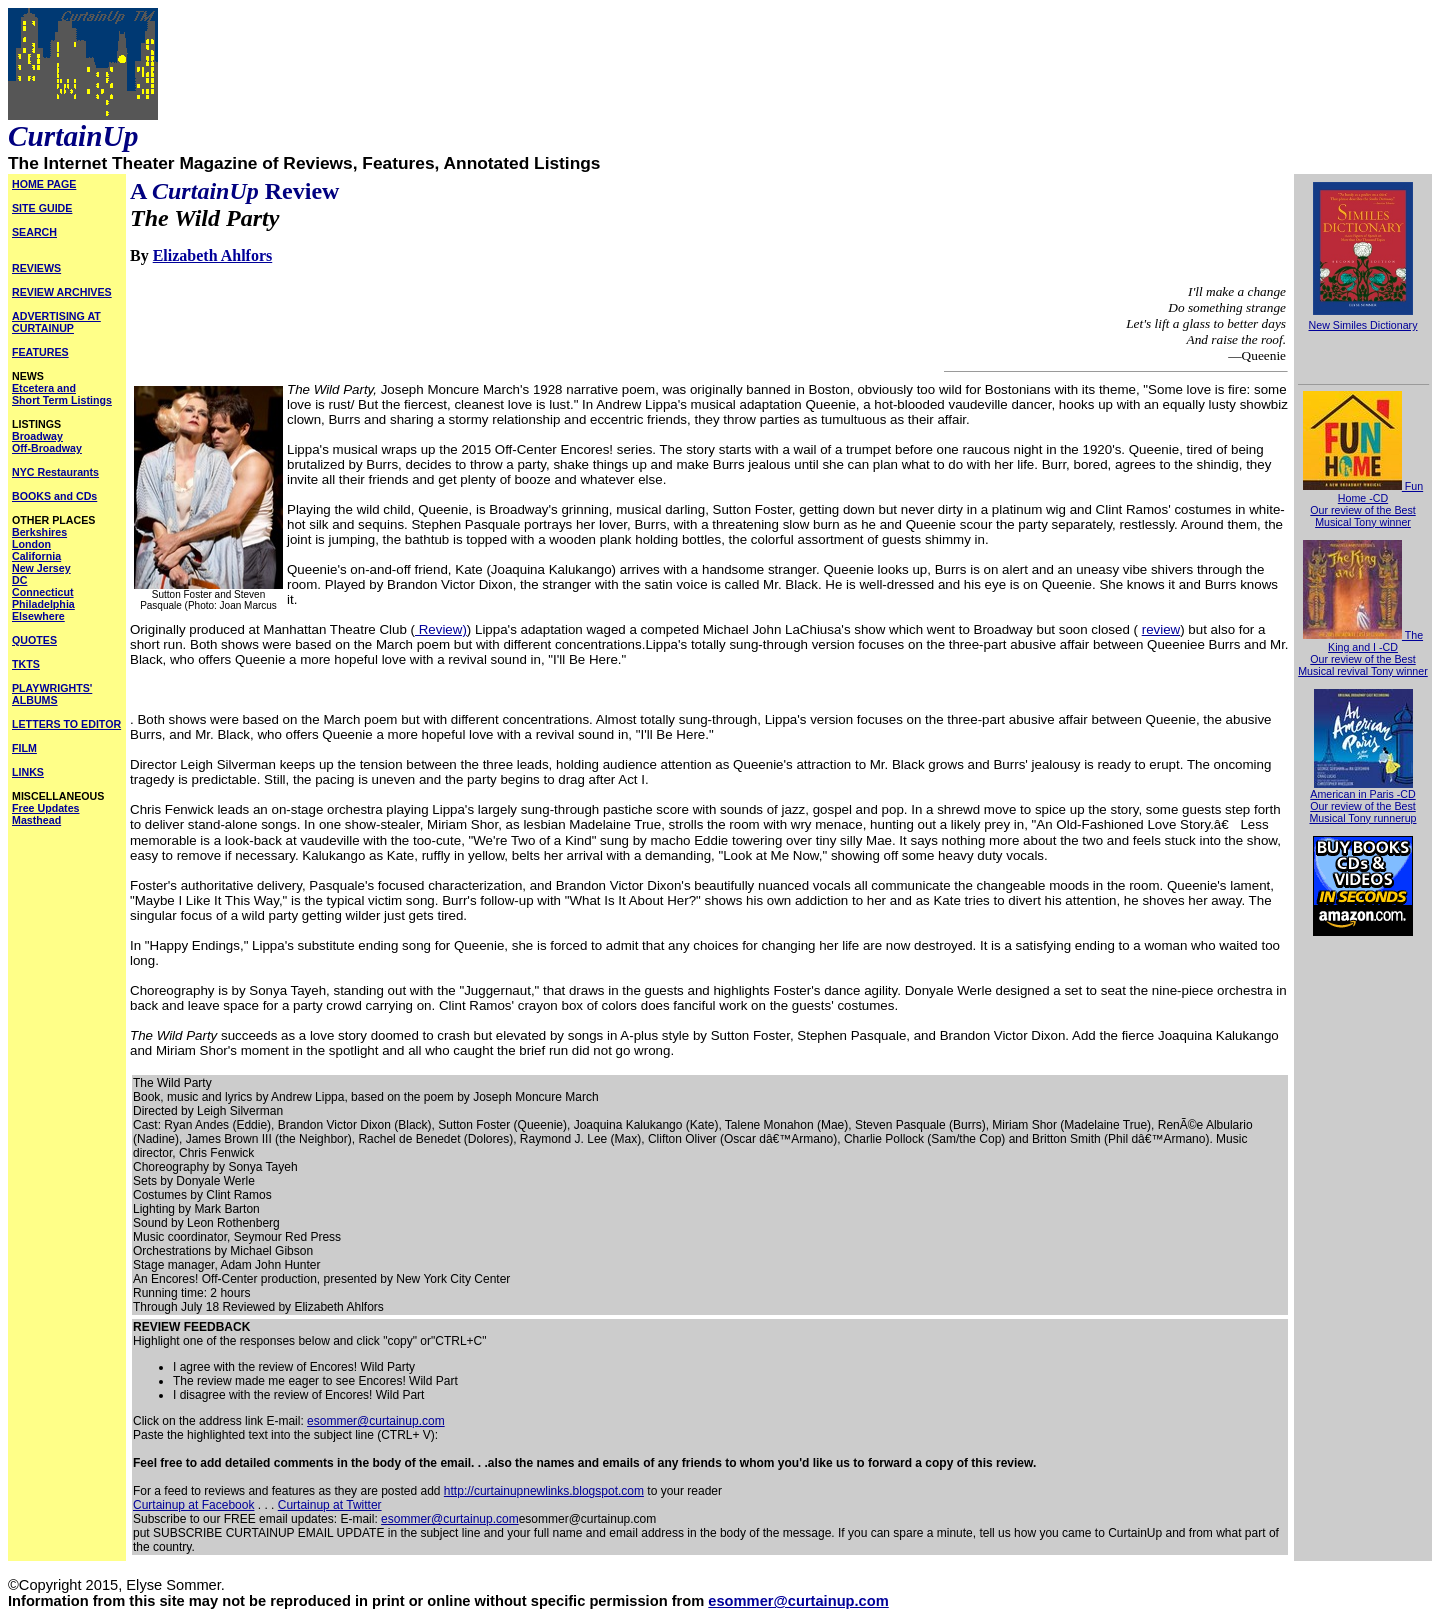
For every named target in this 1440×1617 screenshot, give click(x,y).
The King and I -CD (1363, 641)
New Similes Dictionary (1363, 325)
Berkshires (39, 532)
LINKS (28, 772)
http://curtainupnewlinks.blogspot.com (544, 1491)
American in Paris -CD (1362, 789)
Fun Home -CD (1363, 492)
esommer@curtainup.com (376, 1421)
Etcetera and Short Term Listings (62, 394)
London (31, 544)
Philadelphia (43, 604)
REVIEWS (36, 268)
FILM (24, 748)
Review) (441, 629)
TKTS (26, 664)
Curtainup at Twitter (330, 1505)
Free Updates (46, 808)
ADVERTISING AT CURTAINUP (56, 322)
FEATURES (40, 352)
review (1161, 629)
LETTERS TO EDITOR (66, 724)
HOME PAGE (44, 184)
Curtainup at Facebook (193, 1505)
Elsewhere (38, 616)
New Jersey (41, 568)
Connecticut (43, 592)
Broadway (37, 436)
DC (19, 580)
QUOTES (34, 640)
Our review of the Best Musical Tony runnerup (1362, 812)
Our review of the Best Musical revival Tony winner (1363, 665)
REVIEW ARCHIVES (62, 292)
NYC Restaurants (55, 472)
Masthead (36, 820)
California (36, 556)
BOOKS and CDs (54, 496)
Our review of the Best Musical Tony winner (1362, 516)
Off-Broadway (47, 448)
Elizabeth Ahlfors (213, 255)
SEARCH (34, 232)
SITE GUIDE (42, 208)
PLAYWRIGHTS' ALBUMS (52, 694)
